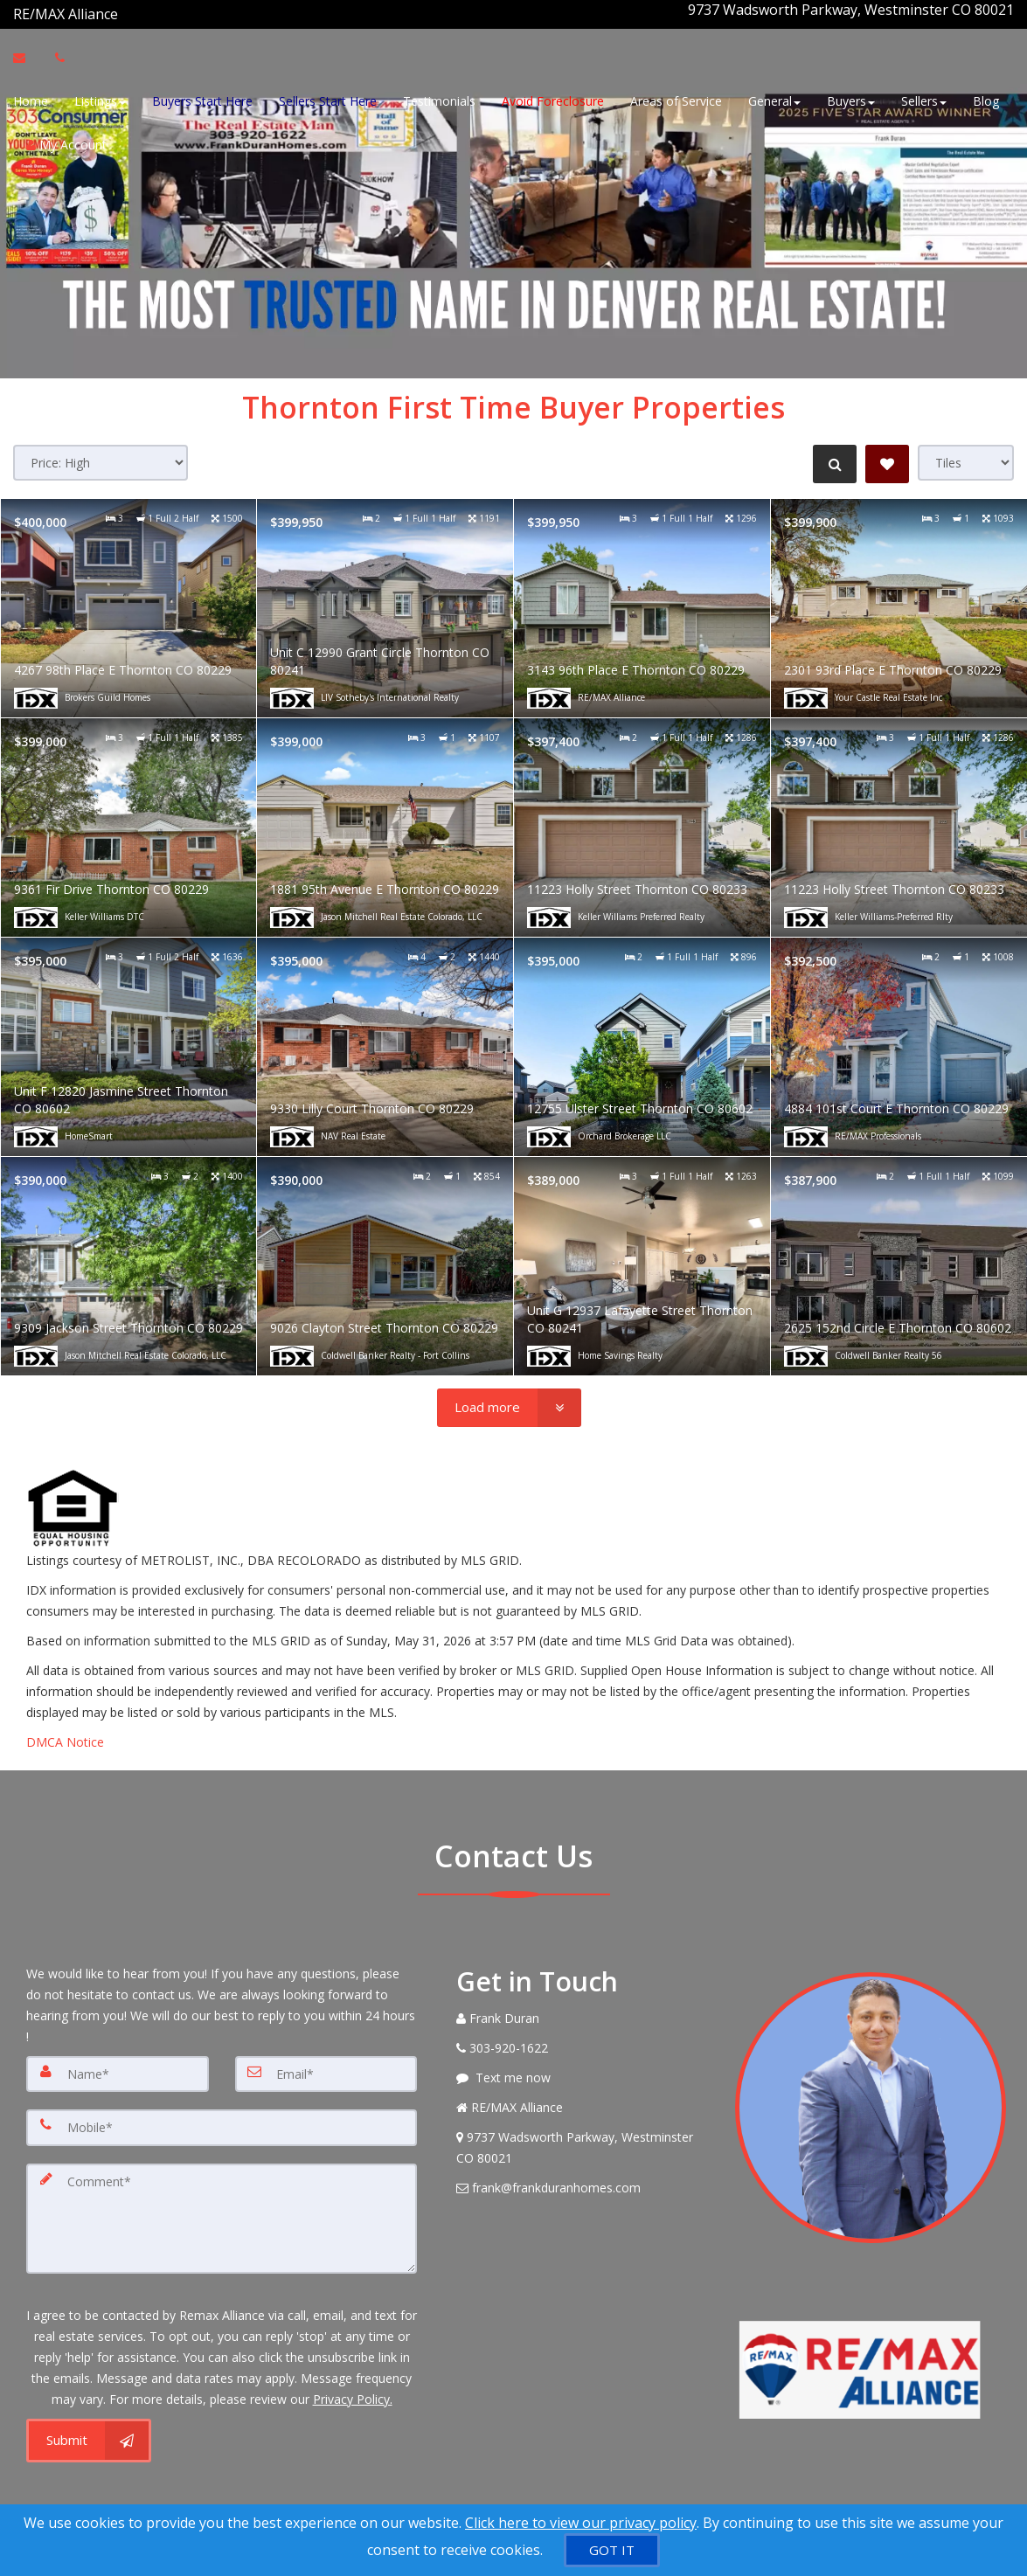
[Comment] (221, 2204)
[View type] (966, 454)
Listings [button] (100, 98)
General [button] (774, 98)
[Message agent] (582, 2069)
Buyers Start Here (202, 98)
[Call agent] (119, 9)
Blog (986, 98)
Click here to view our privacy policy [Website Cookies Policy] (581, 2522)
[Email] (326, 2064)
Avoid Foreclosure (553, 98)
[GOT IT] (612, 2550)
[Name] (117, 2064)
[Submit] (88, 2424)
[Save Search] (887, 455)
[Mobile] (221, 2117)
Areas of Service (676, 98)
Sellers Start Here (328, 98)
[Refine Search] (831, 455)
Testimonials (439, 98)
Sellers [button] (924, 98)
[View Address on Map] (582, 2139)
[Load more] (509, 1399)
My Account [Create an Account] (66, 142)
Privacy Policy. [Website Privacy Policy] (352, 2382)
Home (30, 98)
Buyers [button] (851, 98)
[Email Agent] (27, 55)
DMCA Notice (65, 1733)
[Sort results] (100, 454)
